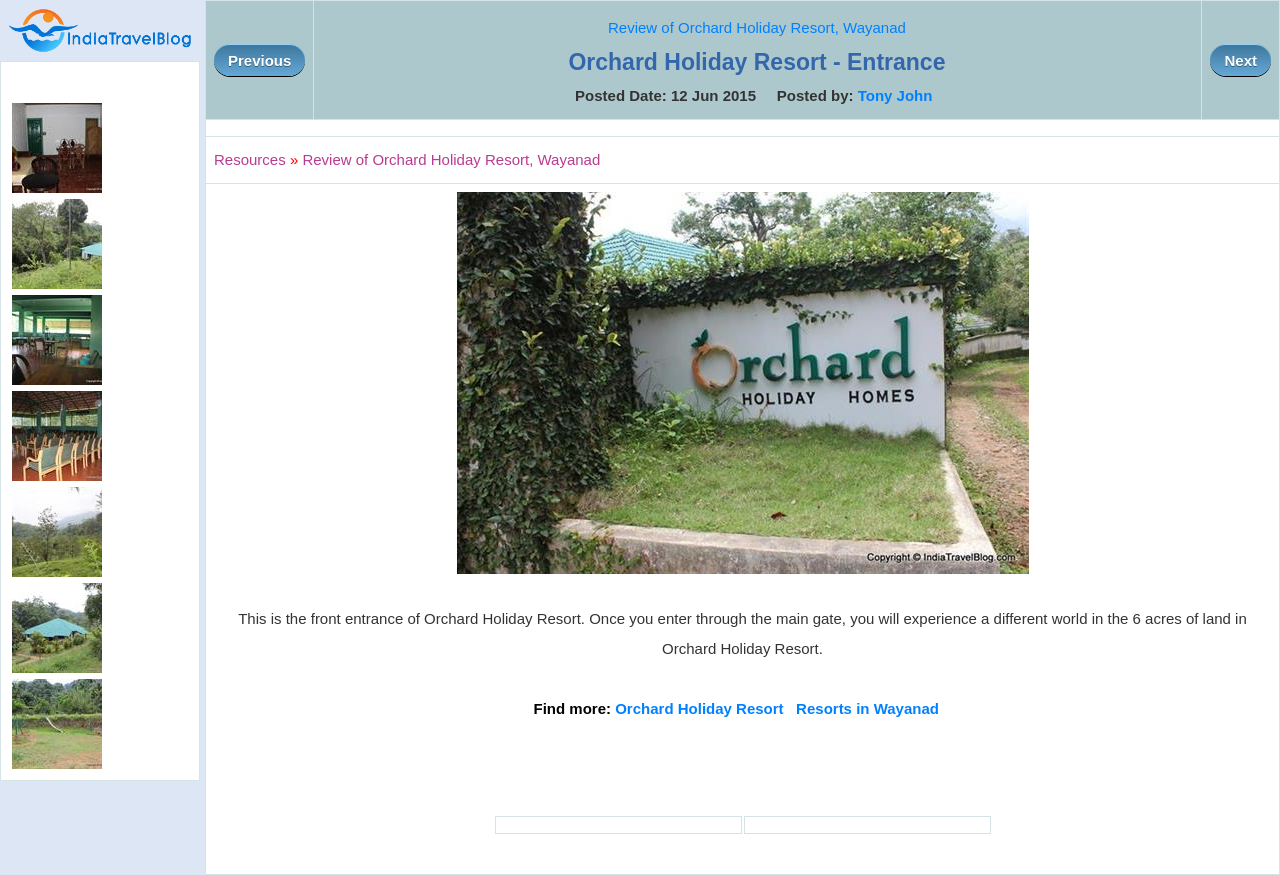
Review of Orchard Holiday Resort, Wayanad (757, 27)
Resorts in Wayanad (867, 708)
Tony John (895, 95)
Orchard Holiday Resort (699, 708)
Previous (259, 60)
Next (1240, 60)
